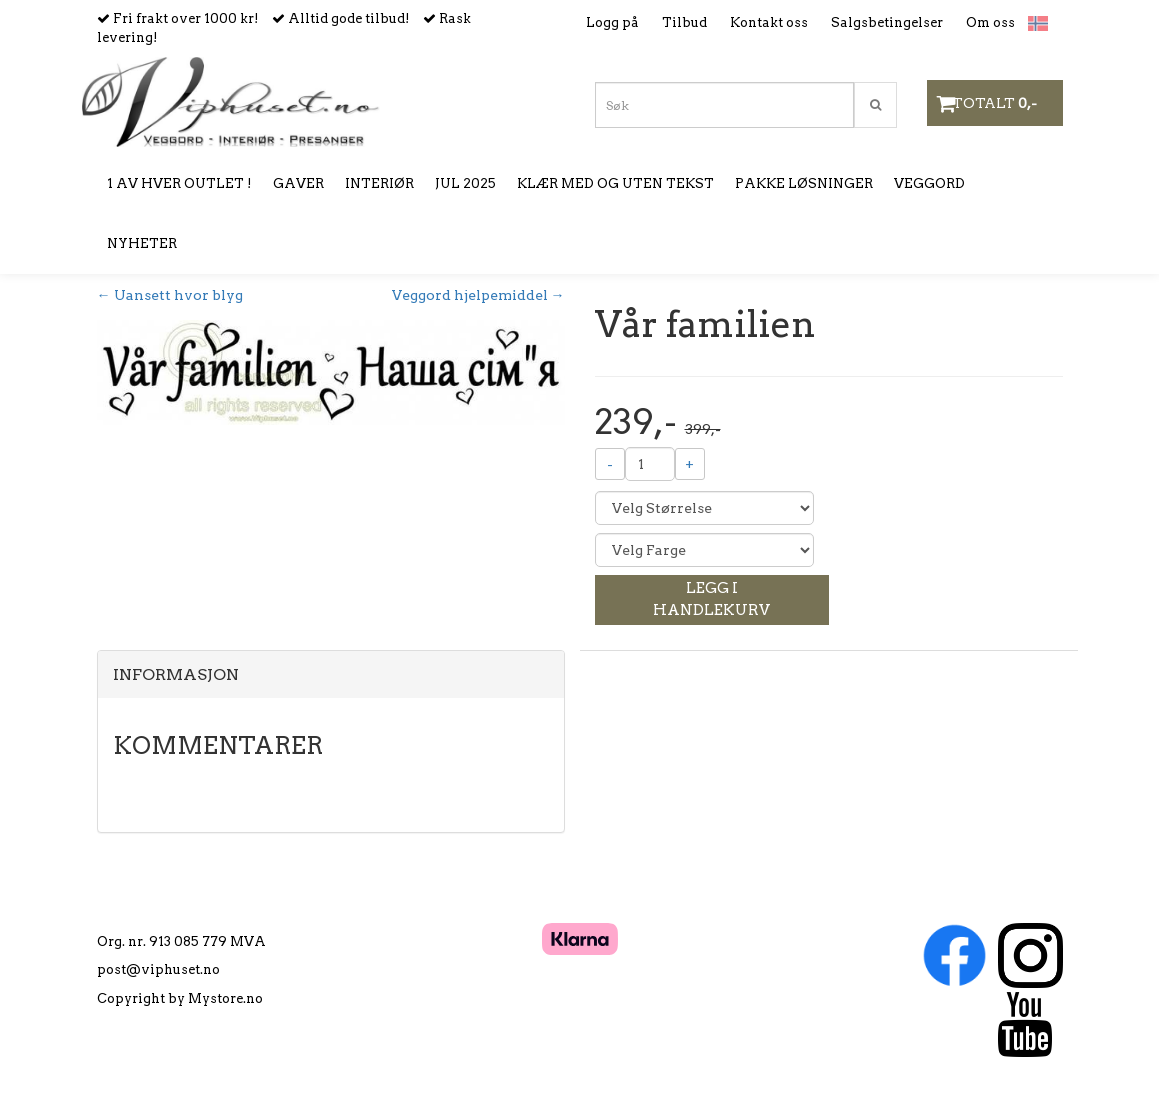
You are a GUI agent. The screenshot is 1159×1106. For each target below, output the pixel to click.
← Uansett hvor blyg (170, 295)
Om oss (990, 22)
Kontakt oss (769, 22)
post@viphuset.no (158, 969)
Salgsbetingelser (887, 22)
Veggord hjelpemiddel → (478, 295)
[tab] (331, 675)
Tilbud (684, 22)
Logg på (612, 22)
